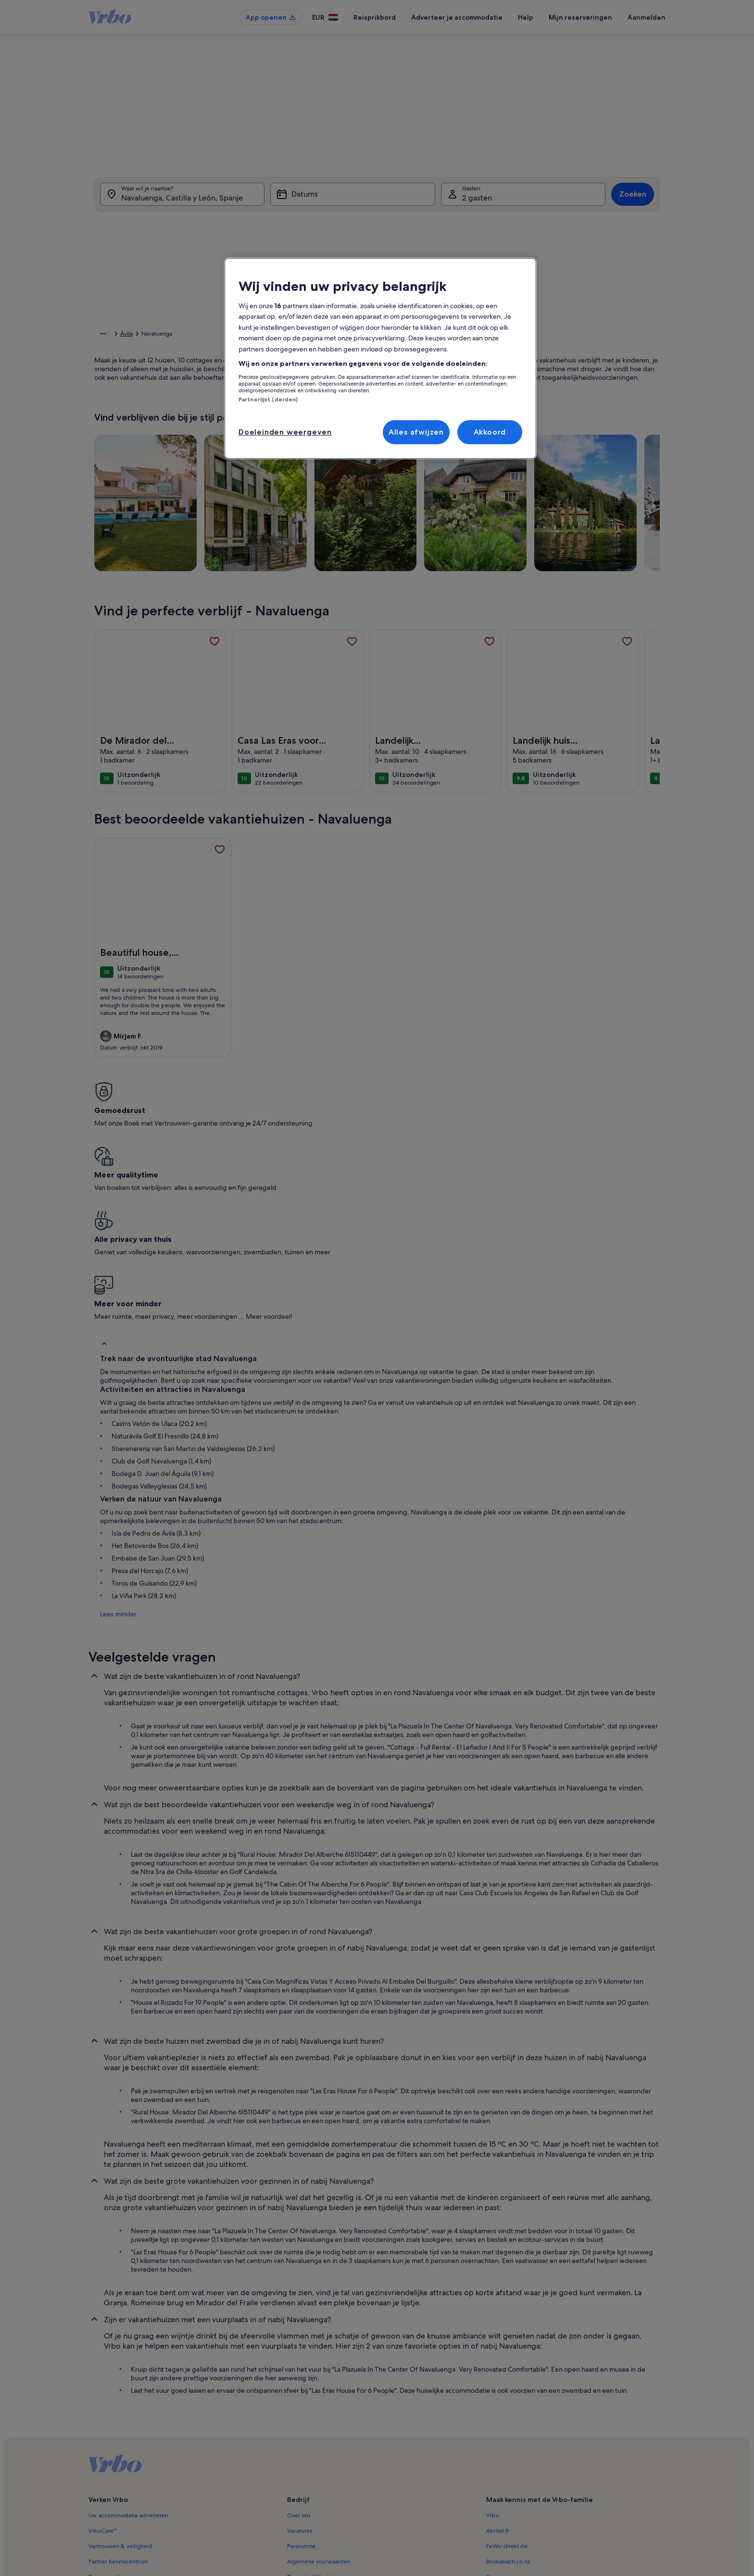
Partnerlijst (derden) (268, 399)
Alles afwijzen (416, 432)
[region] (380, 359)
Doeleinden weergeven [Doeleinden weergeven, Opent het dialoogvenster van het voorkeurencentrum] (285, 432)
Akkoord (490, 432)
